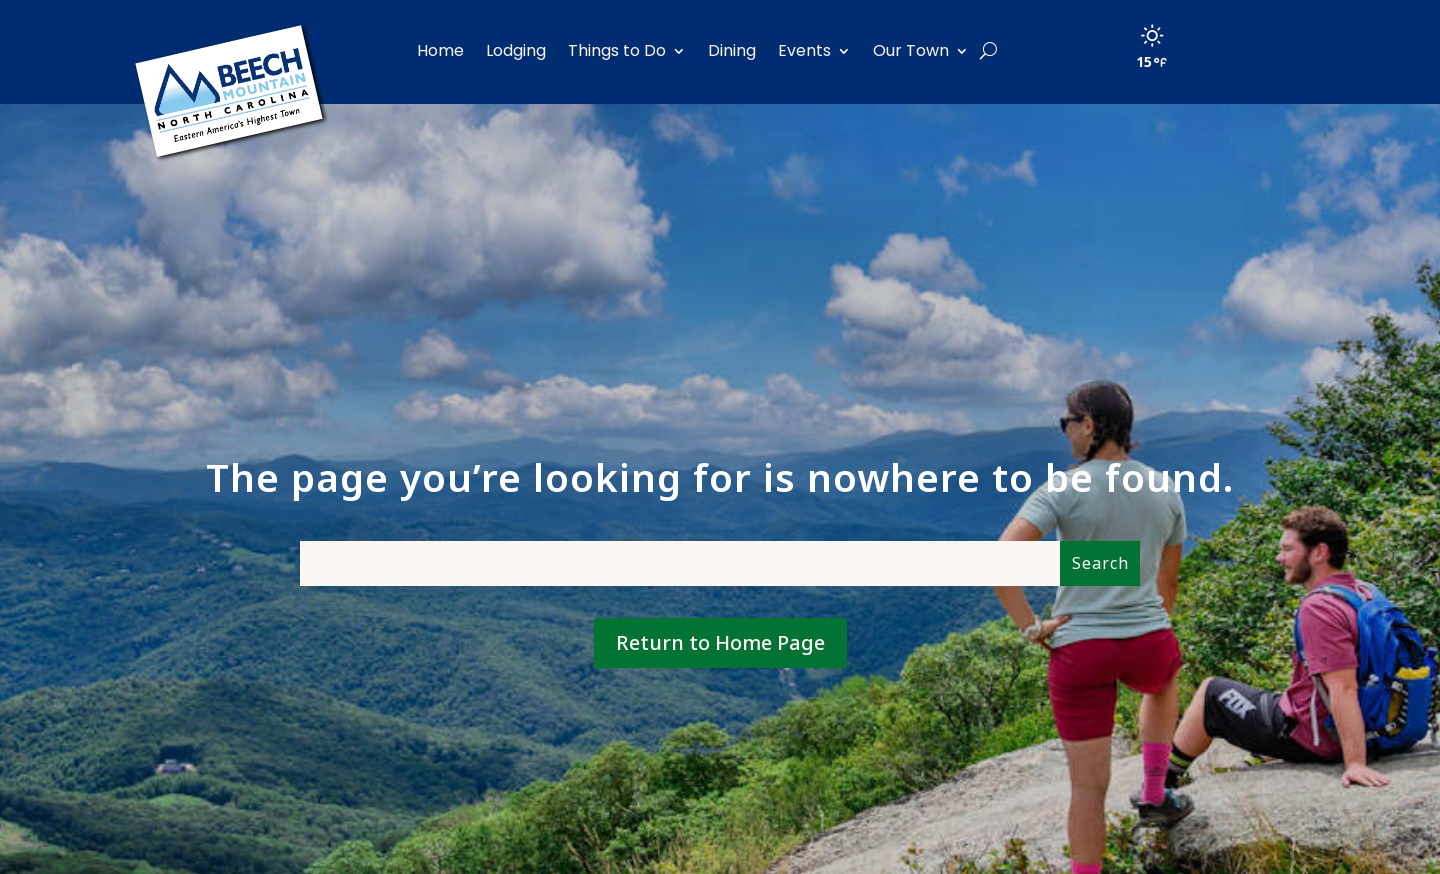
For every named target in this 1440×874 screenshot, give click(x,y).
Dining (732, 50)
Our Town (911, 50)
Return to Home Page (720, 642)
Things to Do (617, 50)
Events (804, 50)
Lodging (516, 50)
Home (440, 50)
